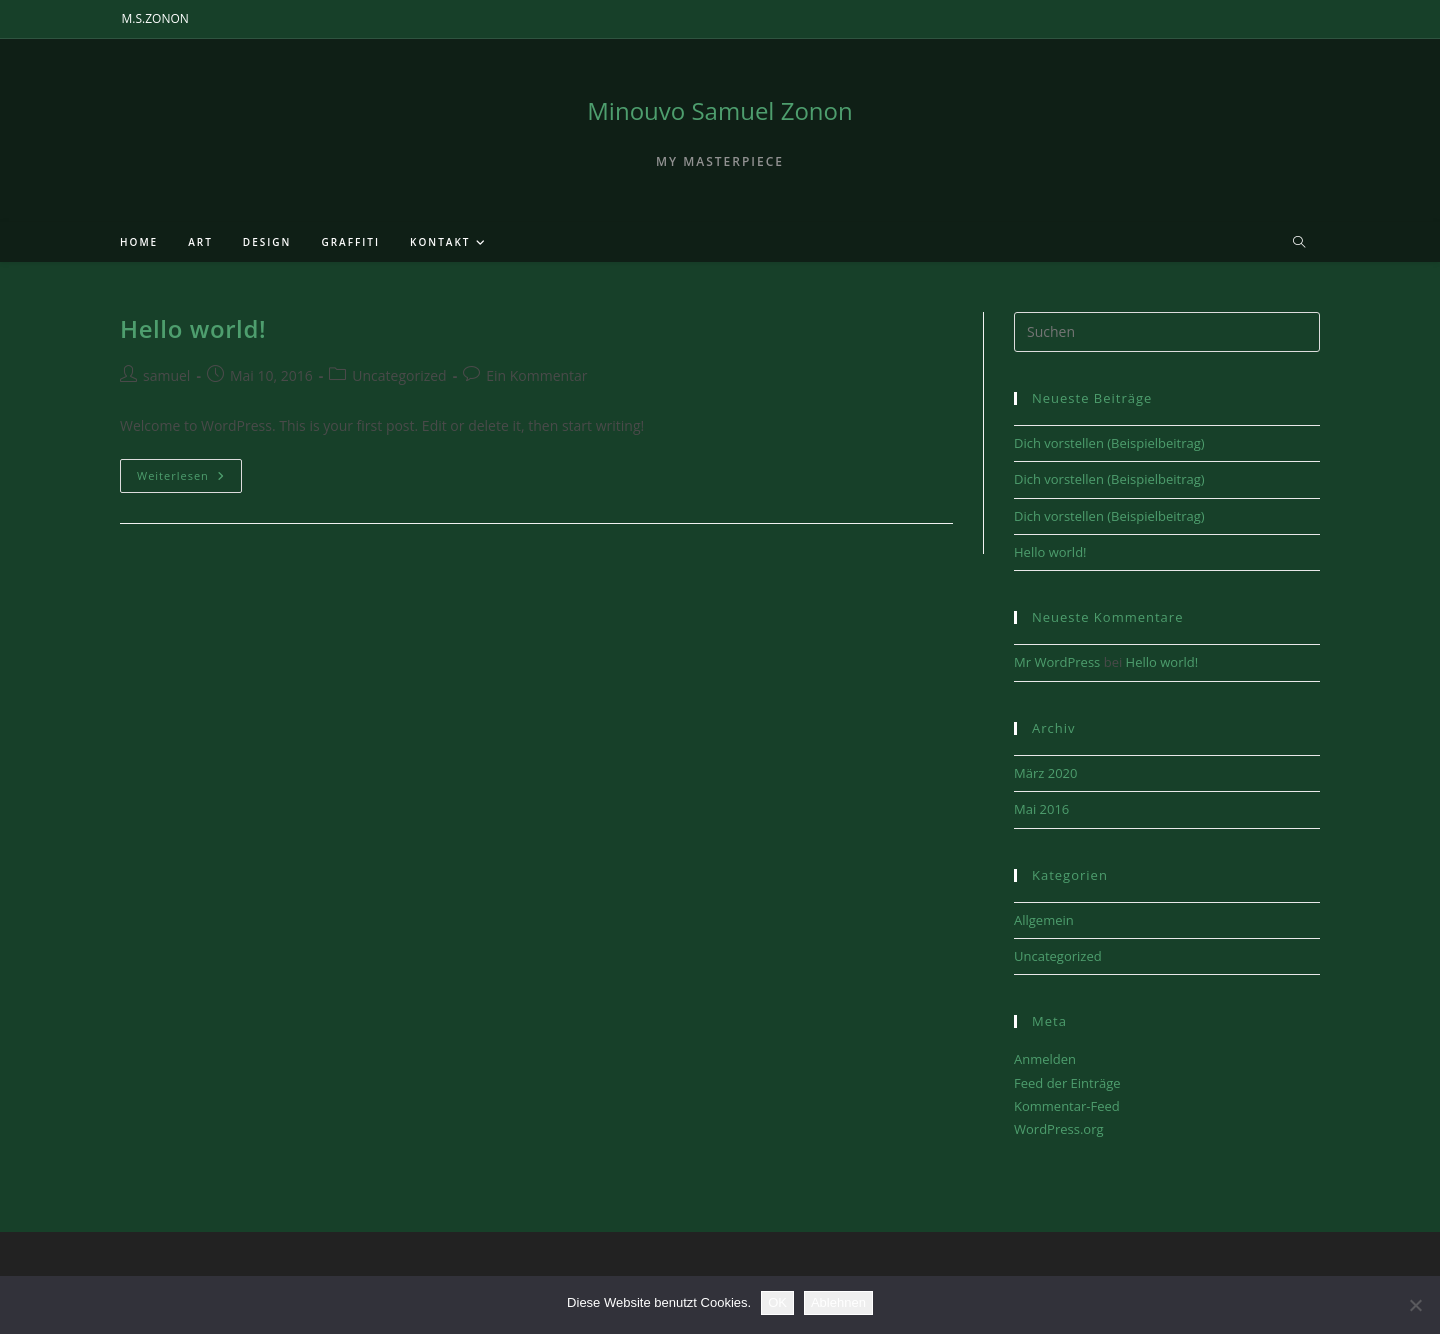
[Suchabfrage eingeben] (1167, 332)
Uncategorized (399, 375)
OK (777, 1302)
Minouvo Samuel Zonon (719, 110)
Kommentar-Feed (1067, 1106)
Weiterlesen (189, 479)
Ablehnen (838, 1302)
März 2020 (1045, 773)
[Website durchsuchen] (1299, 243)
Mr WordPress (1057, 662)
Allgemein (1044, 920)
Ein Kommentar (536, 375)
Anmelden (1045, 1059)
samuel (166, 375)
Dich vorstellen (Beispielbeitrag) (1109, 443)
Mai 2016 (1041, 809)
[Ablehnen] (1415, 1305)
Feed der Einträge (1067, 1083)
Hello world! (193, 328)
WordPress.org (1059, 1129)
